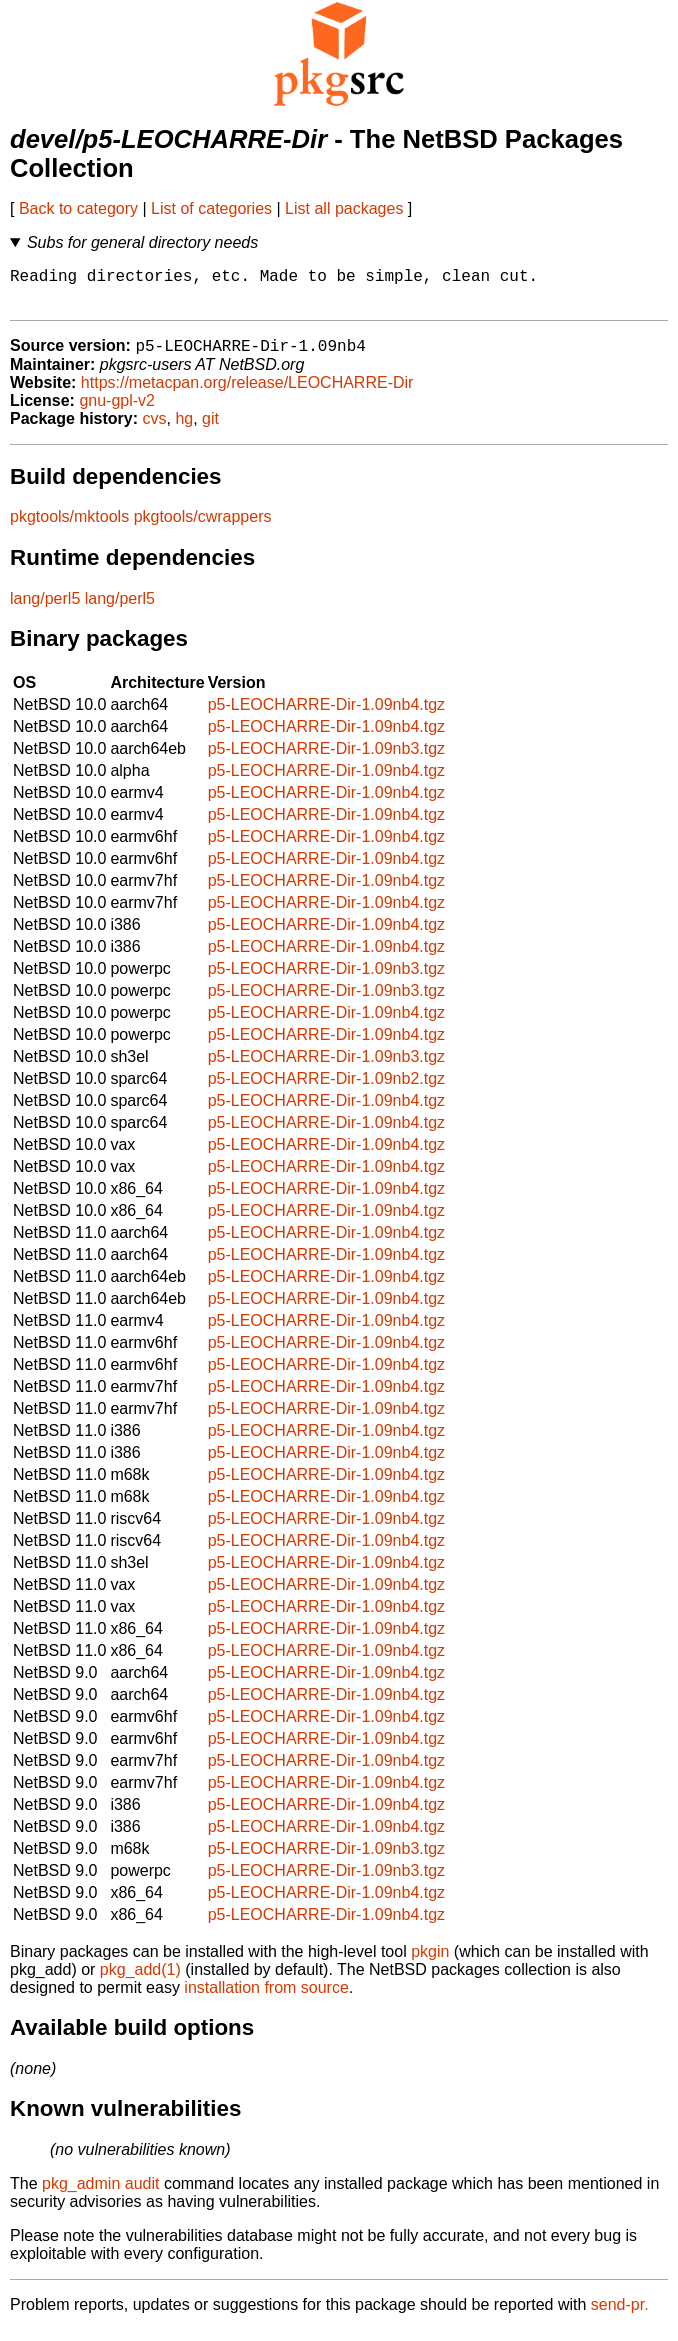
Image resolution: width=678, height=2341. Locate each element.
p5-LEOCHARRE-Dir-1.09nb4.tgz (326, 715)
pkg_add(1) (140, 1980)
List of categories (211, 208)
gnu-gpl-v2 (117, 411)
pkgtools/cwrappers (203, 527)
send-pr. (620, 2315)
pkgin (430, 1962)
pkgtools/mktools (69, 527)
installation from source (266, 1998)
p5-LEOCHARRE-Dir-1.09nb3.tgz (326, 759)
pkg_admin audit (100, 2194)
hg (184, 429)
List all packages (344, 208)
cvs (155, 429)
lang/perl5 (45, 609)
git (210, 429)
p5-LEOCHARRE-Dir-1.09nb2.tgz (326, 1089)
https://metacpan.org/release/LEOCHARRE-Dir (247, 393)
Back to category (78, 208)
